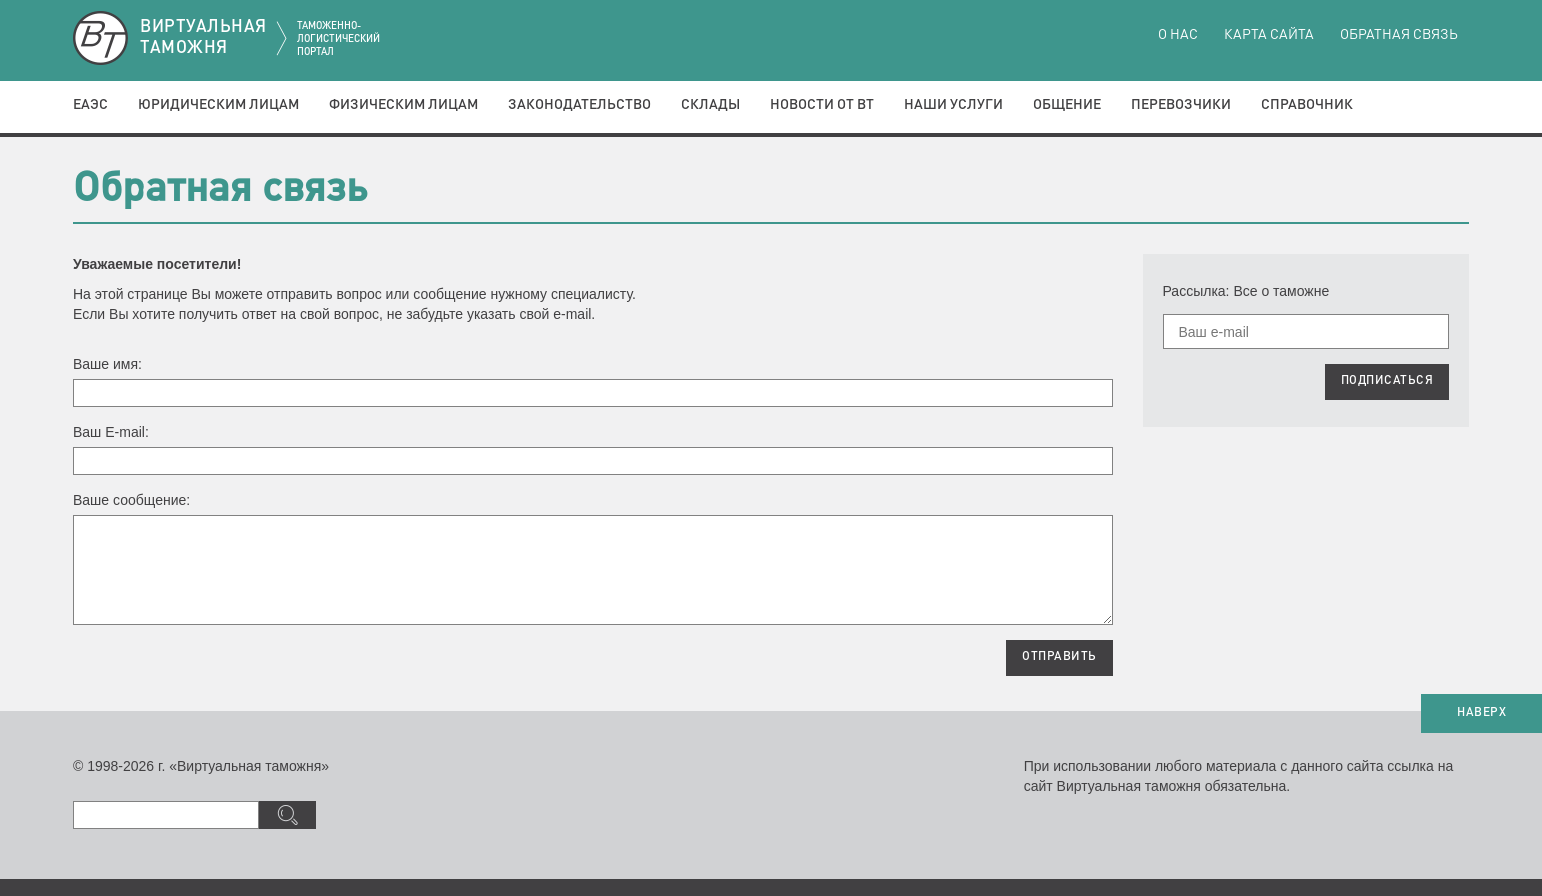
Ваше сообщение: (131, 500)
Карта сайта (1269, 35)
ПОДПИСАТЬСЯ (1387, 381)
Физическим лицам (403, 105)
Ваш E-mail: (111, 432)
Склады (710, 105)
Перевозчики (1181, 105)
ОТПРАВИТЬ (1059, 657)
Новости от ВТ (822, 105)
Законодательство (579, 105)
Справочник (1307, 105)
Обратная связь (1399, 35)
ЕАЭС (90, 105)
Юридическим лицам (218, 105)
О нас (1178, 35)
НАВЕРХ (1481, 713)
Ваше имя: (107, 364)
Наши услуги (953, 105)
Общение (1067, 105)
